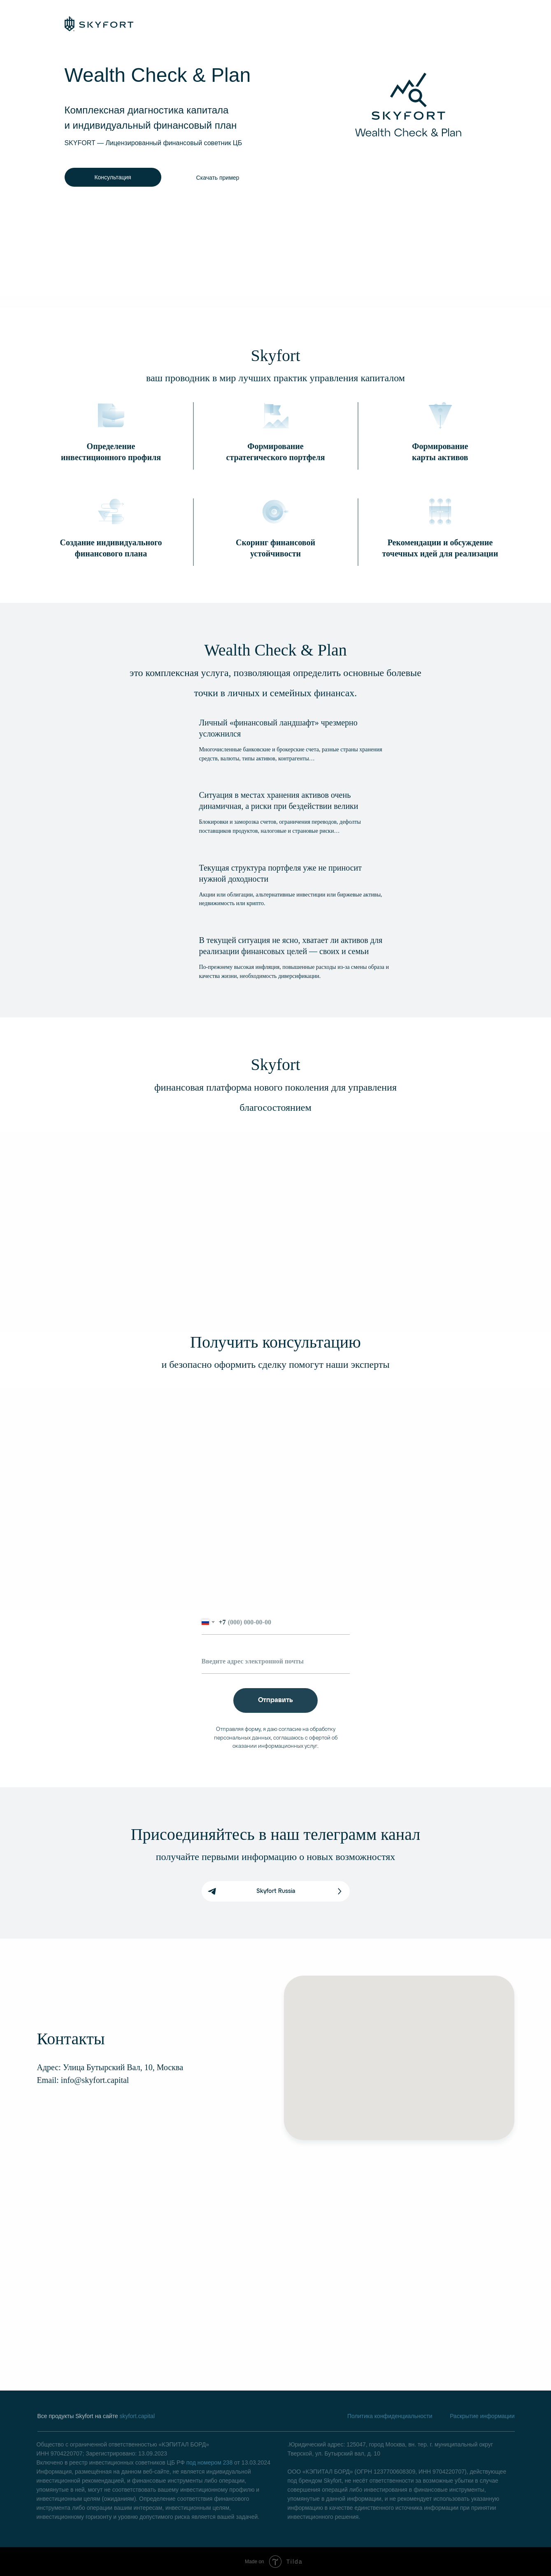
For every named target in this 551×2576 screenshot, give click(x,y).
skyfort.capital (137, 2416)
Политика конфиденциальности (389, 2416)
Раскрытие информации (482, 2416)
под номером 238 (209, 2462)
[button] (218, 177)
